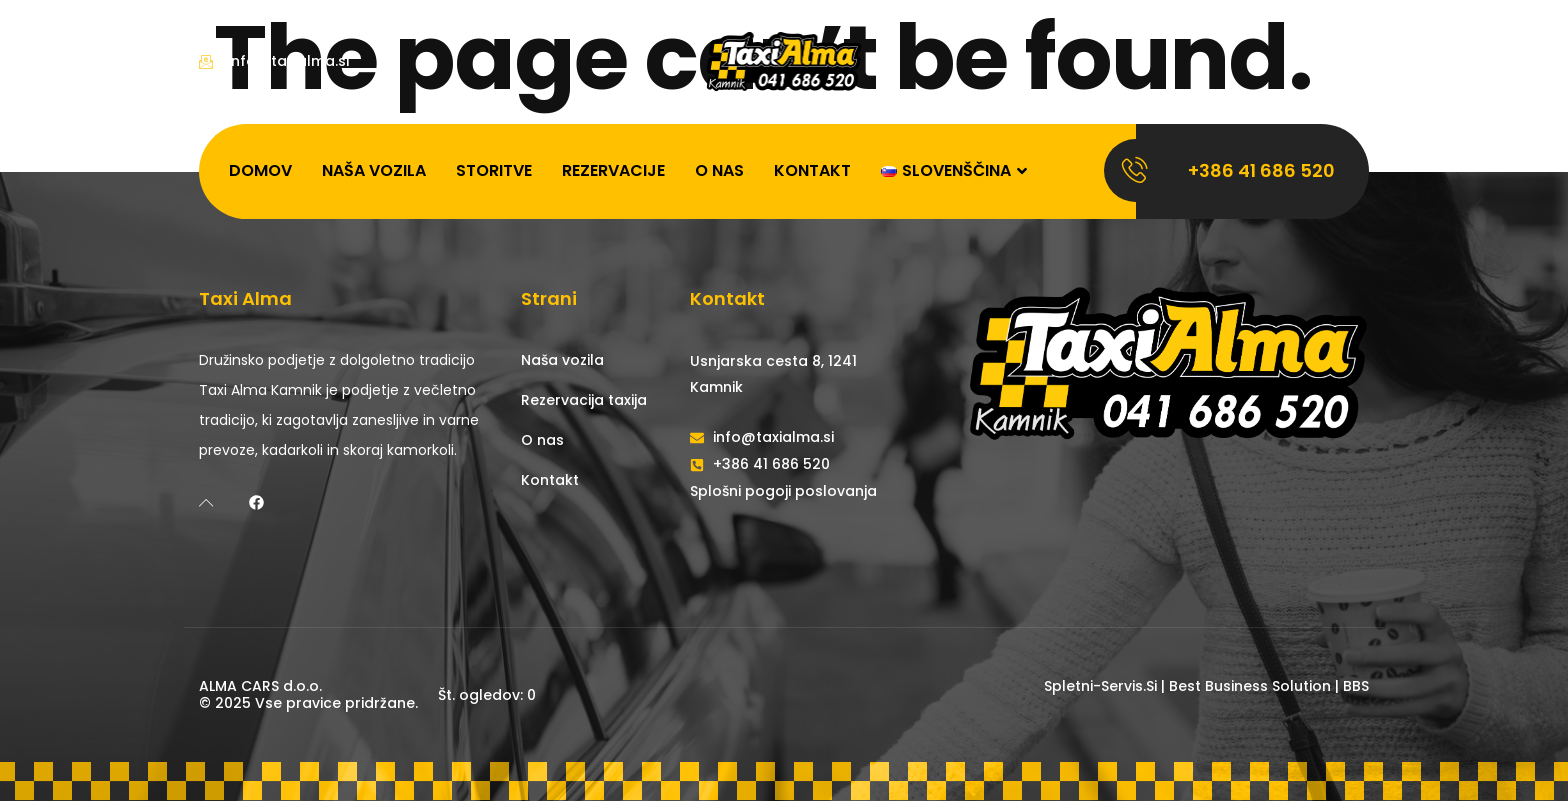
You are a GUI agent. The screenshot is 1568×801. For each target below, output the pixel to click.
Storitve (494, 170)
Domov (260, 170)
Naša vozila (374, 170)
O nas (719, 170)
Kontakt (812, 170)
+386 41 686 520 (1261, 170)
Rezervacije (613, 170)
